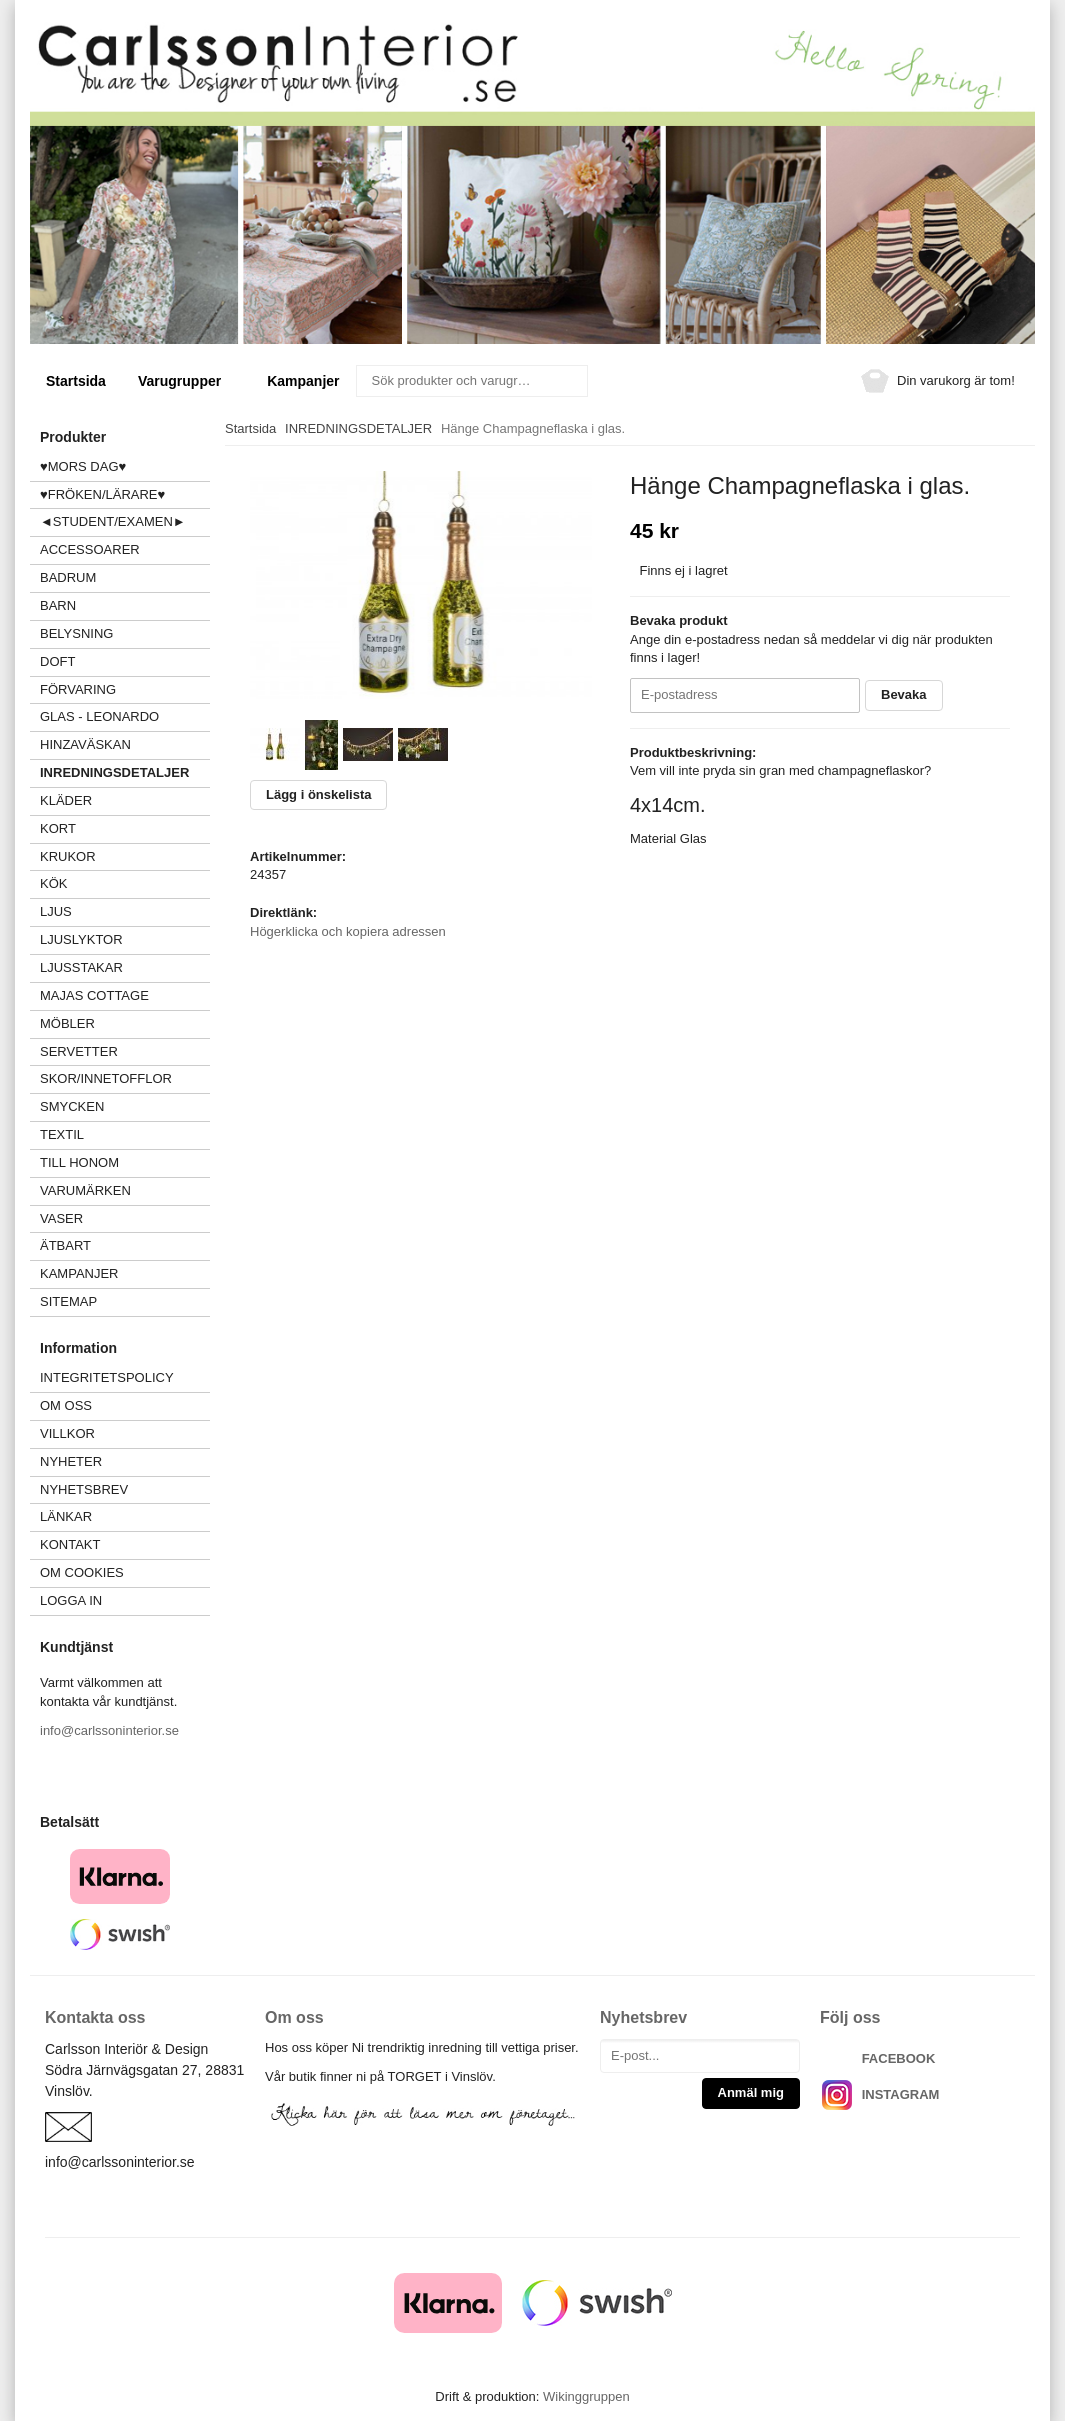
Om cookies (82, 1572)
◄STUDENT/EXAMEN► (113, 521)
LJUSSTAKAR (81, 967)
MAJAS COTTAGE (94, 995)
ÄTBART (125, 1245)
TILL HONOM (79, 1162)
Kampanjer (303, 381)
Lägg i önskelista (318, 794)
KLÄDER (125, 800)
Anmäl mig (751, 2092)
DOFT (125, 661)
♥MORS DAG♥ (83, 466)
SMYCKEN (125, 1106)
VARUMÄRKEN (125, 1190)
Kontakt (70, 1544)
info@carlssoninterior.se (109, 1730)
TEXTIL (125, 1134)
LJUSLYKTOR (81, 939)
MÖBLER (67, 1023)
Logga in (71, 1600)
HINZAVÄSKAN (85, 744)
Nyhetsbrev (84, 1489)
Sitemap (68, 1301)
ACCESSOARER (125, 549)
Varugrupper (186, 381)
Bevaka (904, 694)
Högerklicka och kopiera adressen (348, 931)
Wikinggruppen (586, 2396)
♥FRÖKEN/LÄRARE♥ (102, 494)
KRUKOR (68, 856)
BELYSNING (76, 633)
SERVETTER (79, 1051)
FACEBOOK (899, 2058)
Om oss (66, 1405)
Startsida (76, 381)
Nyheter (71, 1461)
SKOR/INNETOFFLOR (106, 1078)
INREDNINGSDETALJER (114, 772)
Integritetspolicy (107, 1377)
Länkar (66, 1516)
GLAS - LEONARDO (99, 716)
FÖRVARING (78, 689)
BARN (58, 605)
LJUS (125, 911)
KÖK (53, 883)
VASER (61, 1218)
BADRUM (68, 577)
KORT (58, 828)
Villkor (67, 1433)
